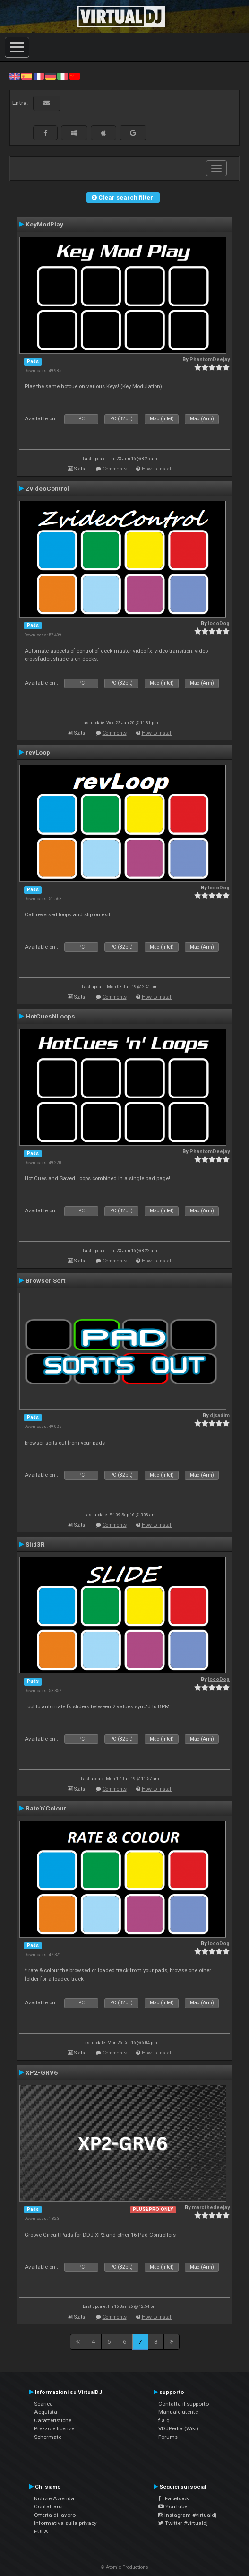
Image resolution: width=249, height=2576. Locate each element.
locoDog (219, 623)
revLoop (38, 752)
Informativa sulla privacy (65, 2523)
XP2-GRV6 (42, 2072)
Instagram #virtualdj (187, 2515)
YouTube (172, 2506)
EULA (41, 2531)
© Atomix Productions (124, 2567)
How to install (157, 469)
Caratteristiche (52, 2420)
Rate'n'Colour (46, 1808)
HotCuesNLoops (50, 1016)
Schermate (47, 2437)
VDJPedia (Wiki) (178, 2428)
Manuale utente (178, 2412)
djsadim (220, 1415)
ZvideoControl (47, 488)
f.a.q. (164, 2420)
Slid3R (35, 1544)
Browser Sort (45, 1280)
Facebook (173, 2498)
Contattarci (48, 2506)
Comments (115, 469)
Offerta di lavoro (55, 2515)
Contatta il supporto (183, 2404)
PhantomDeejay (209, 360)
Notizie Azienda (54, 2498)
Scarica (43, 2404)
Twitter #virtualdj (183, 2523)
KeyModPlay (44, 224)
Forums (168, 2437)
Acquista (45, 2412)
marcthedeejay (211, 2207)
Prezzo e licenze (54, 2428)
